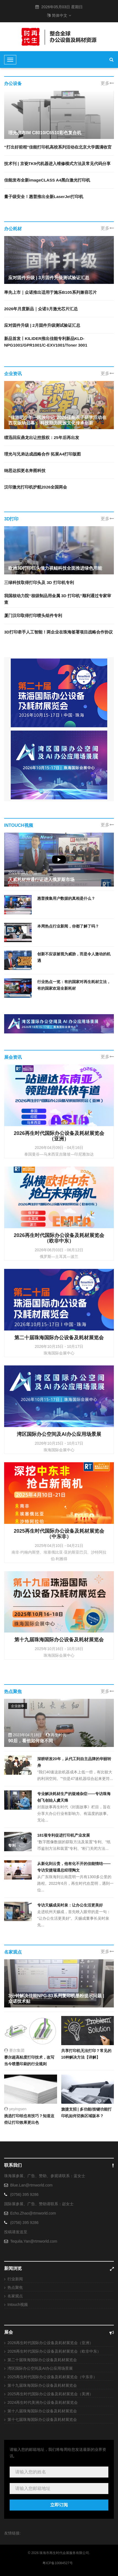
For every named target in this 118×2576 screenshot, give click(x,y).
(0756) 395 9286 (24, 2194)
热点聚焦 (15, 2287)
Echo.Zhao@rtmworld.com (33, 2213)
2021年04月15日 (22, 873)
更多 (107, 83)
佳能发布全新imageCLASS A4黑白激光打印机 (47, 180)
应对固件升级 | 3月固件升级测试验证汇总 (48, 277)
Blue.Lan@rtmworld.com (31, 2185)
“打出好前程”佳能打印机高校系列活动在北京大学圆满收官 (58, 147)
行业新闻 (15, 2279)
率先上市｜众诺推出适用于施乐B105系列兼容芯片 (50, 292)
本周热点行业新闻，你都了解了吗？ (68, 926)
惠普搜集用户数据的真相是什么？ (66, 898)
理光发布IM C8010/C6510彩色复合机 (44, 132)
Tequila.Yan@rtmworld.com (33, 2241)
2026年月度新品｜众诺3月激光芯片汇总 (41, 308)
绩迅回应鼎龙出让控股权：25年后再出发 (41, 437)
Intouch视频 (17, 2304)
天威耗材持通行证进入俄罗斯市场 (41, 879)
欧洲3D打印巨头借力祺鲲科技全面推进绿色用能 (55, 568)
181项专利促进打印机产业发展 (63, 1835)
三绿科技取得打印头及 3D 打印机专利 (39, 582)
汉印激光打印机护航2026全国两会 (35, 487)
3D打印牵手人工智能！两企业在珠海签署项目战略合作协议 (58, 632)
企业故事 (17, 1706)
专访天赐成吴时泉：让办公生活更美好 (70, 1905)
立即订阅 (59, 2505)
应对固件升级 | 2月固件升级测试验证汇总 (42, 325)
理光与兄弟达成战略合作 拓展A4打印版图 (42, 454)
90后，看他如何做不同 (30, 1740)
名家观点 (15, 2296)
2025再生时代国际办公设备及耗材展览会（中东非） (52, 2377)
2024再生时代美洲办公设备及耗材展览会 (42, 2402)
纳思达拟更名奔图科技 (24, 470)
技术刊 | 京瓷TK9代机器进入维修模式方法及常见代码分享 (57, 163)
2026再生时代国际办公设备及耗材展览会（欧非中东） (54, 2351)
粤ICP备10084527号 (57, 2563)
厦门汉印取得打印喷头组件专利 (33, 615)
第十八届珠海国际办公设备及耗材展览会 (42, 2411)
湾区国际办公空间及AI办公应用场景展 (40, 2368)
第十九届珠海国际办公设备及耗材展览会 (42, 2385)
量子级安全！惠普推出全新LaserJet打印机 (43, 196)
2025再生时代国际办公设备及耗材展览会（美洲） (50, 2394)
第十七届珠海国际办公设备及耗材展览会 (42, 2419)
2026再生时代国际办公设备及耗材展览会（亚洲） (50, 2343)
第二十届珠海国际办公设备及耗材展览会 (42, 2360)
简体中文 (59, 15)
